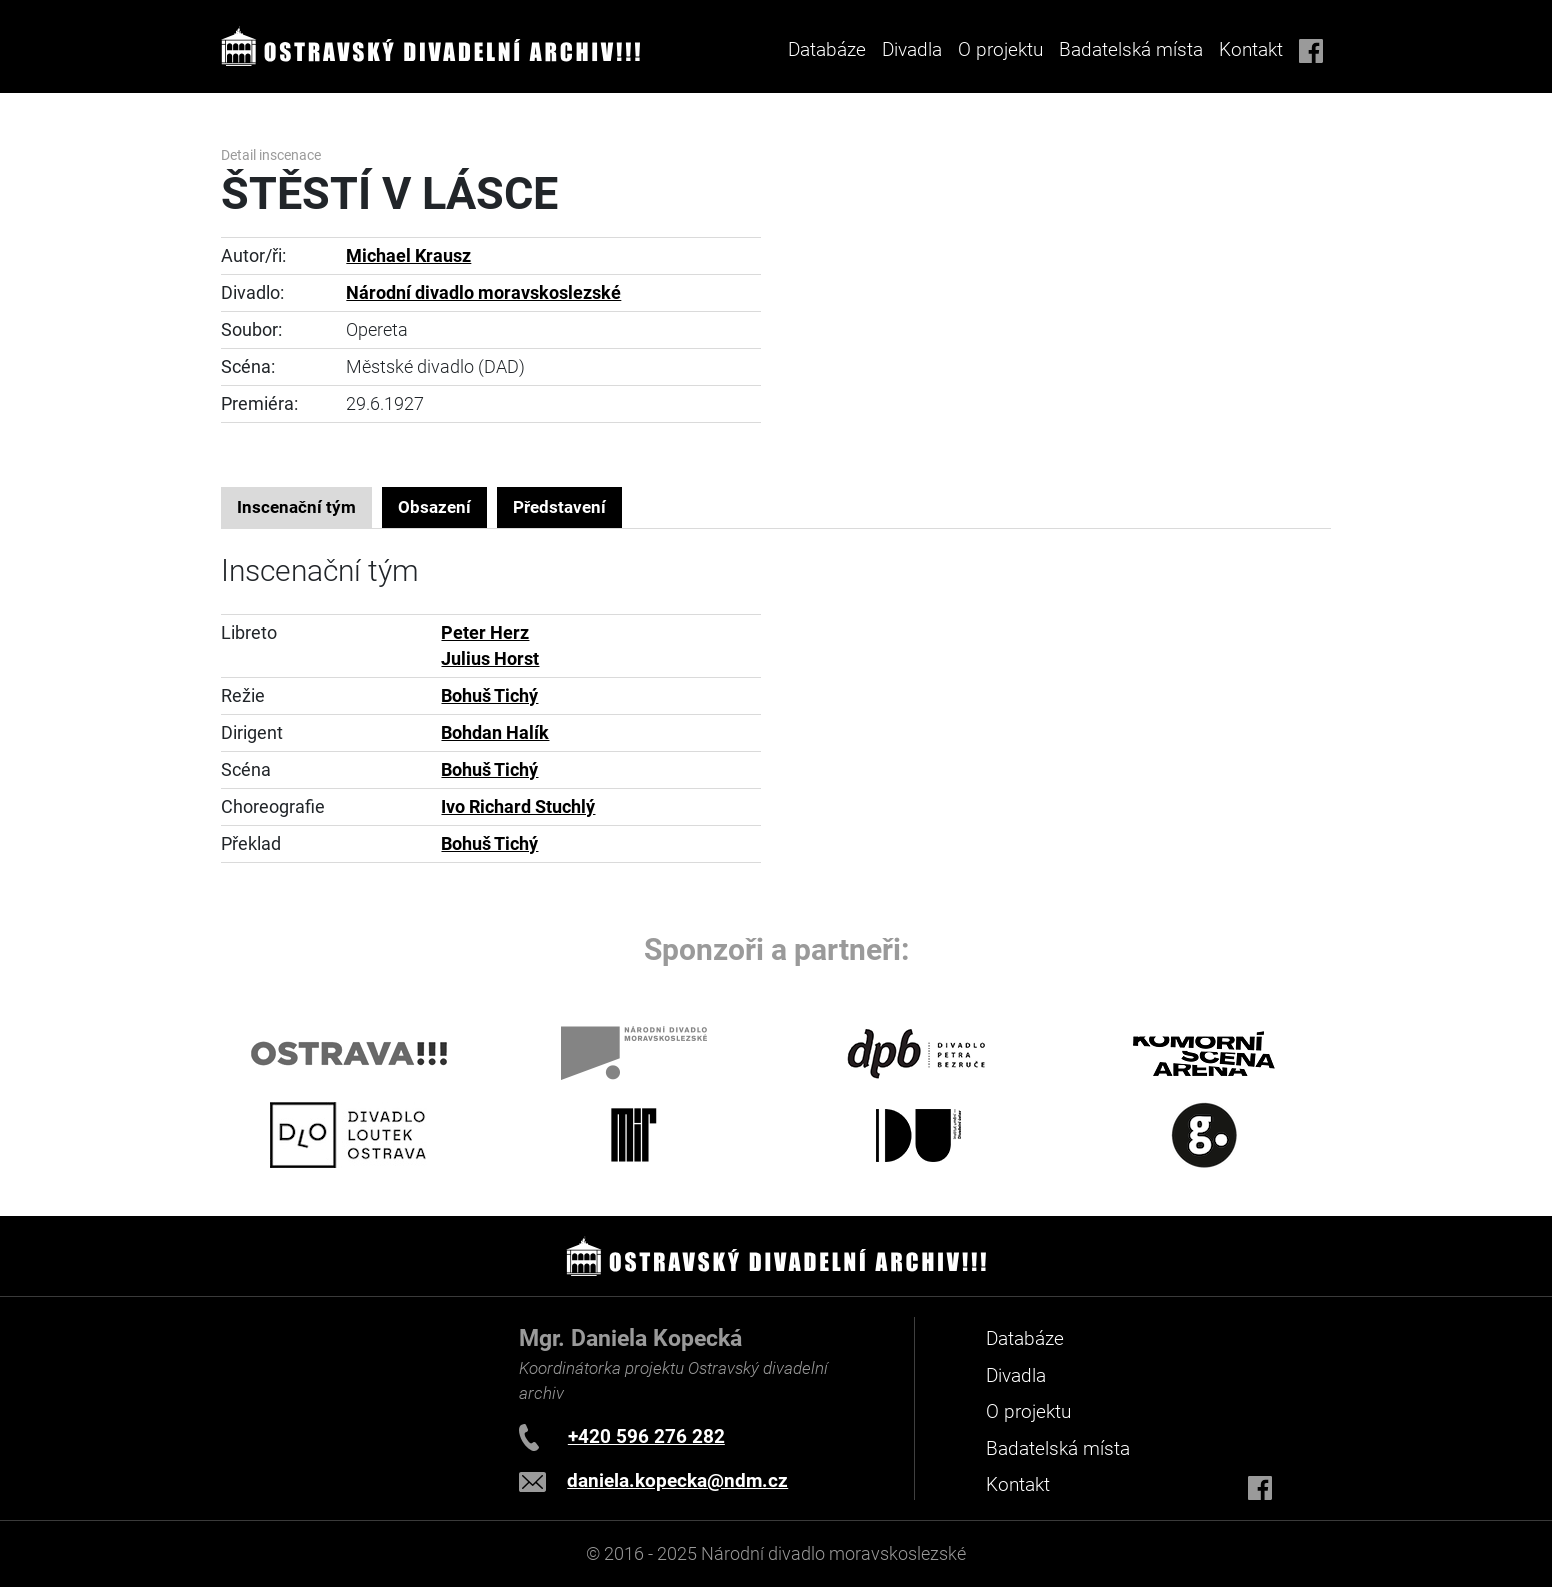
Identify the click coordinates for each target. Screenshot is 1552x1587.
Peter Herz (485, 633)
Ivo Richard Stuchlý (518, 807)
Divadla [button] (912, 49)
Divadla (1016, 1375)
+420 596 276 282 (646, 1436)
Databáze (827, 49)
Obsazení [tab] (434, 507)
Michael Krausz (408, 256)
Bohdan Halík (495, 733)
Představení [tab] (559, 507)
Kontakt (1251, 49)
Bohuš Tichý (489, 696)
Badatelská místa (1131, 49)
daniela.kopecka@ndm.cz (677, 1480)
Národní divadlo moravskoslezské (483, 293)
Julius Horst (490, 659)
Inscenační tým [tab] (296, 507)
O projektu (1000, 49)
